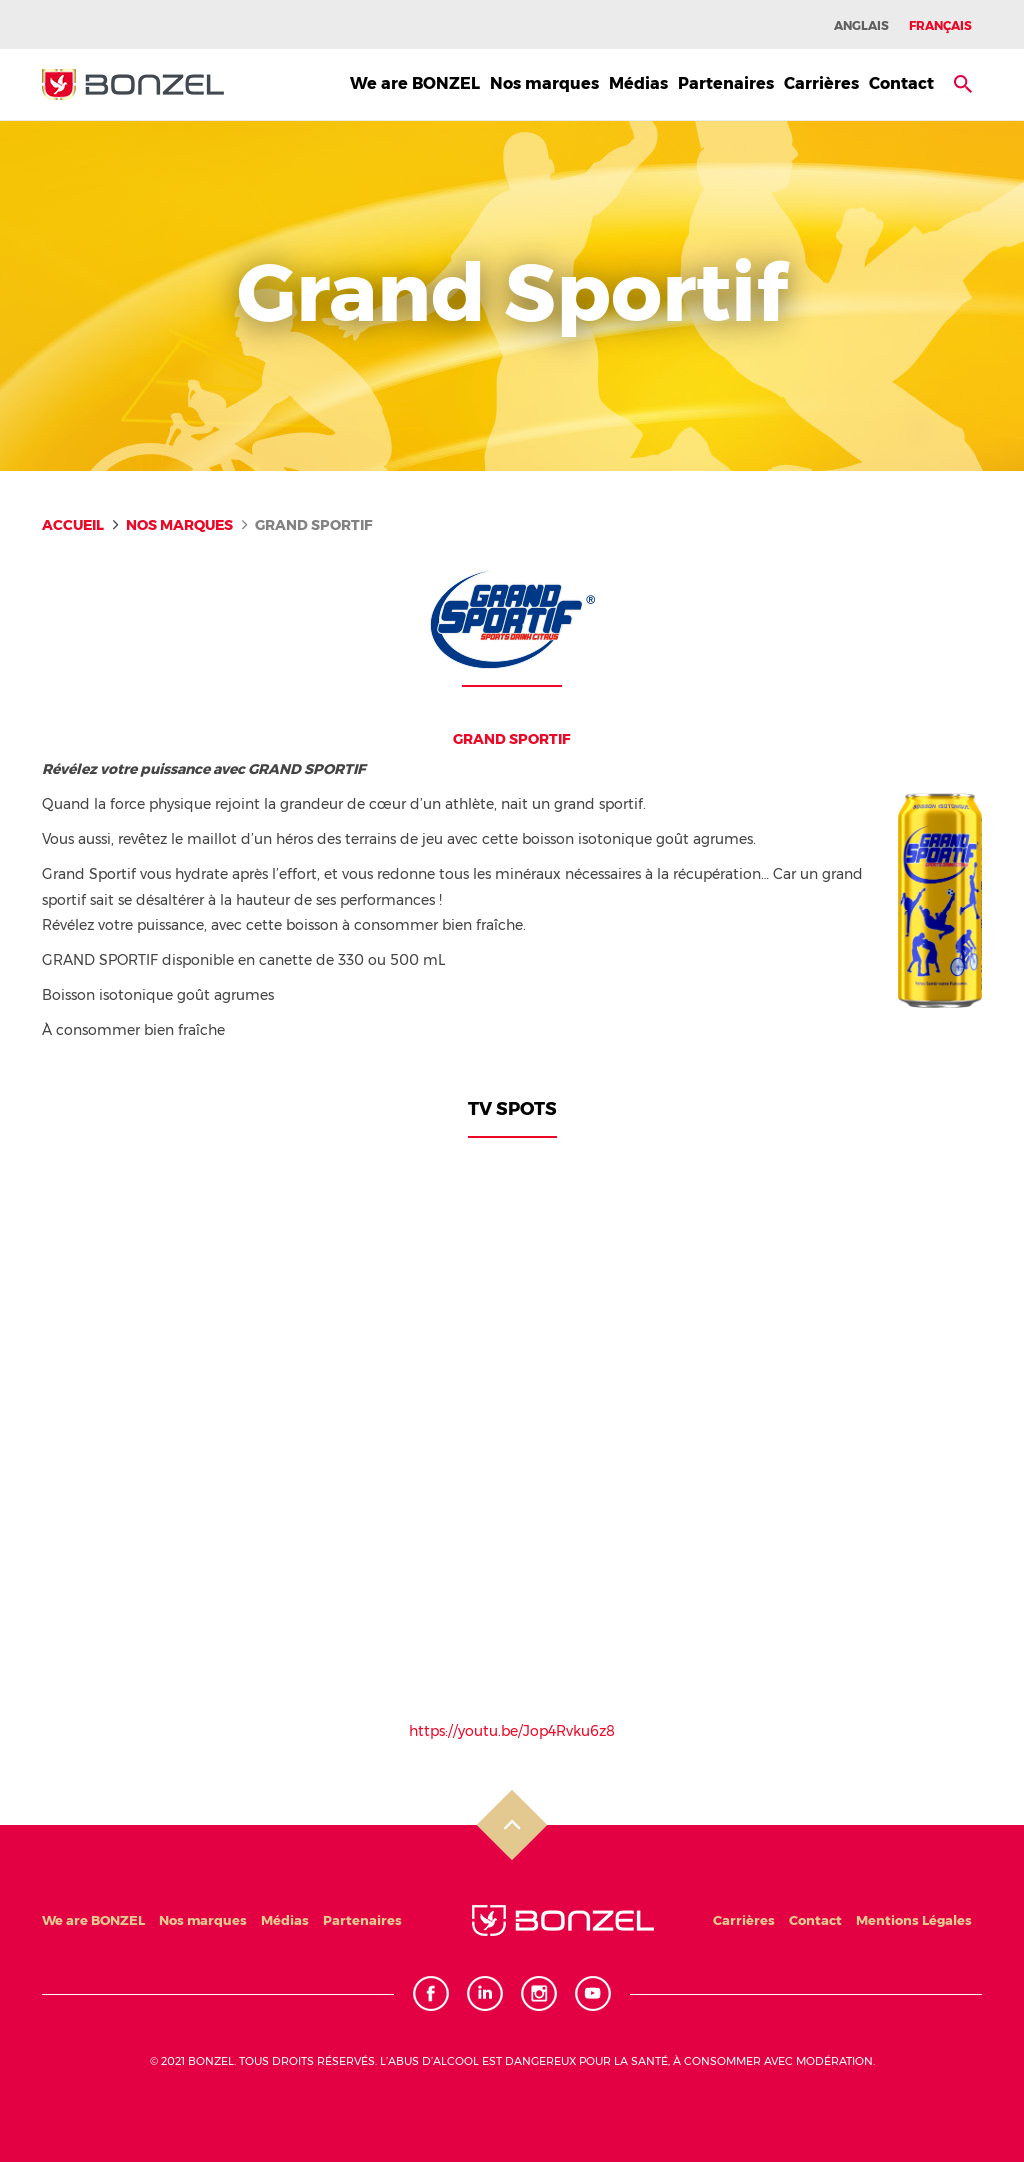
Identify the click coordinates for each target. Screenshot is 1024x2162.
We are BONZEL (415, 83)
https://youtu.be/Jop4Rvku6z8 (512, 1731)
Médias (638, 83)
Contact (901, 83)
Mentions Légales (914, 1920)
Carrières (821, 83)
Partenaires (726, 83)
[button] (963, 84)
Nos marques (544, 83)
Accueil (73, 525)
